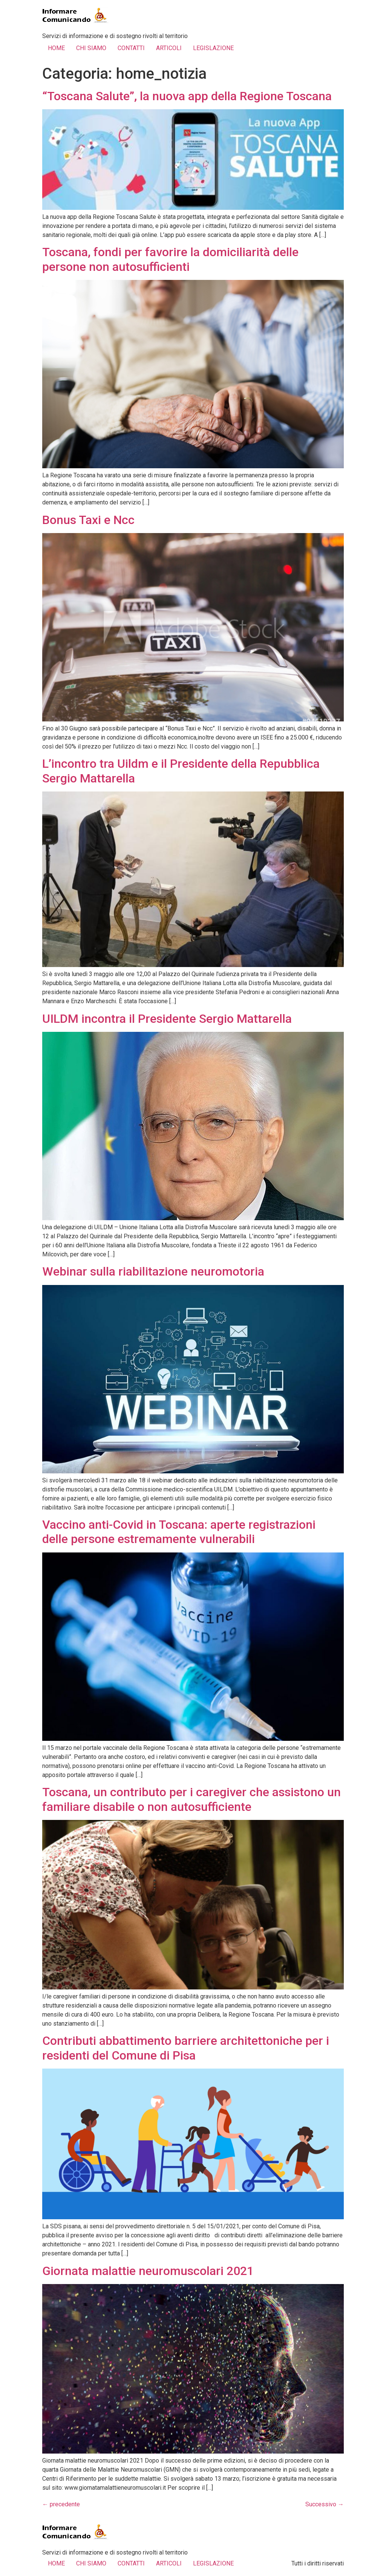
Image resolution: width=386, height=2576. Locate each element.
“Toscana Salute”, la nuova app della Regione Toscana (187, 96)
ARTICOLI (169, 48)
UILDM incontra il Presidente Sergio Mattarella (167, 1018)
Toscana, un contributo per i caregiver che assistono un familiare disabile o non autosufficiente (191, 1799)
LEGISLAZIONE (213, 48)
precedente (61, 2504)
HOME (56, 48)
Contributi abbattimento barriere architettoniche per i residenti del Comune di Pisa (185, 2048)
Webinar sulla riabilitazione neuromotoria (153, 1271)
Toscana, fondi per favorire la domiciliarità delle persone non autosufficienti (170, 259)
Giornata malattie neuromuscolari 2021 (148, 2271)
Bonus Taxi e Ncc (88, 520)
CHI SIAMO (91, 48)
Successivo (324, 2504)
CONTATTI (131, 48)
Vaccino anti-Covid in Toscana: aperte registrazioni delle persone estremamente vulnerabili (179, 1531)
